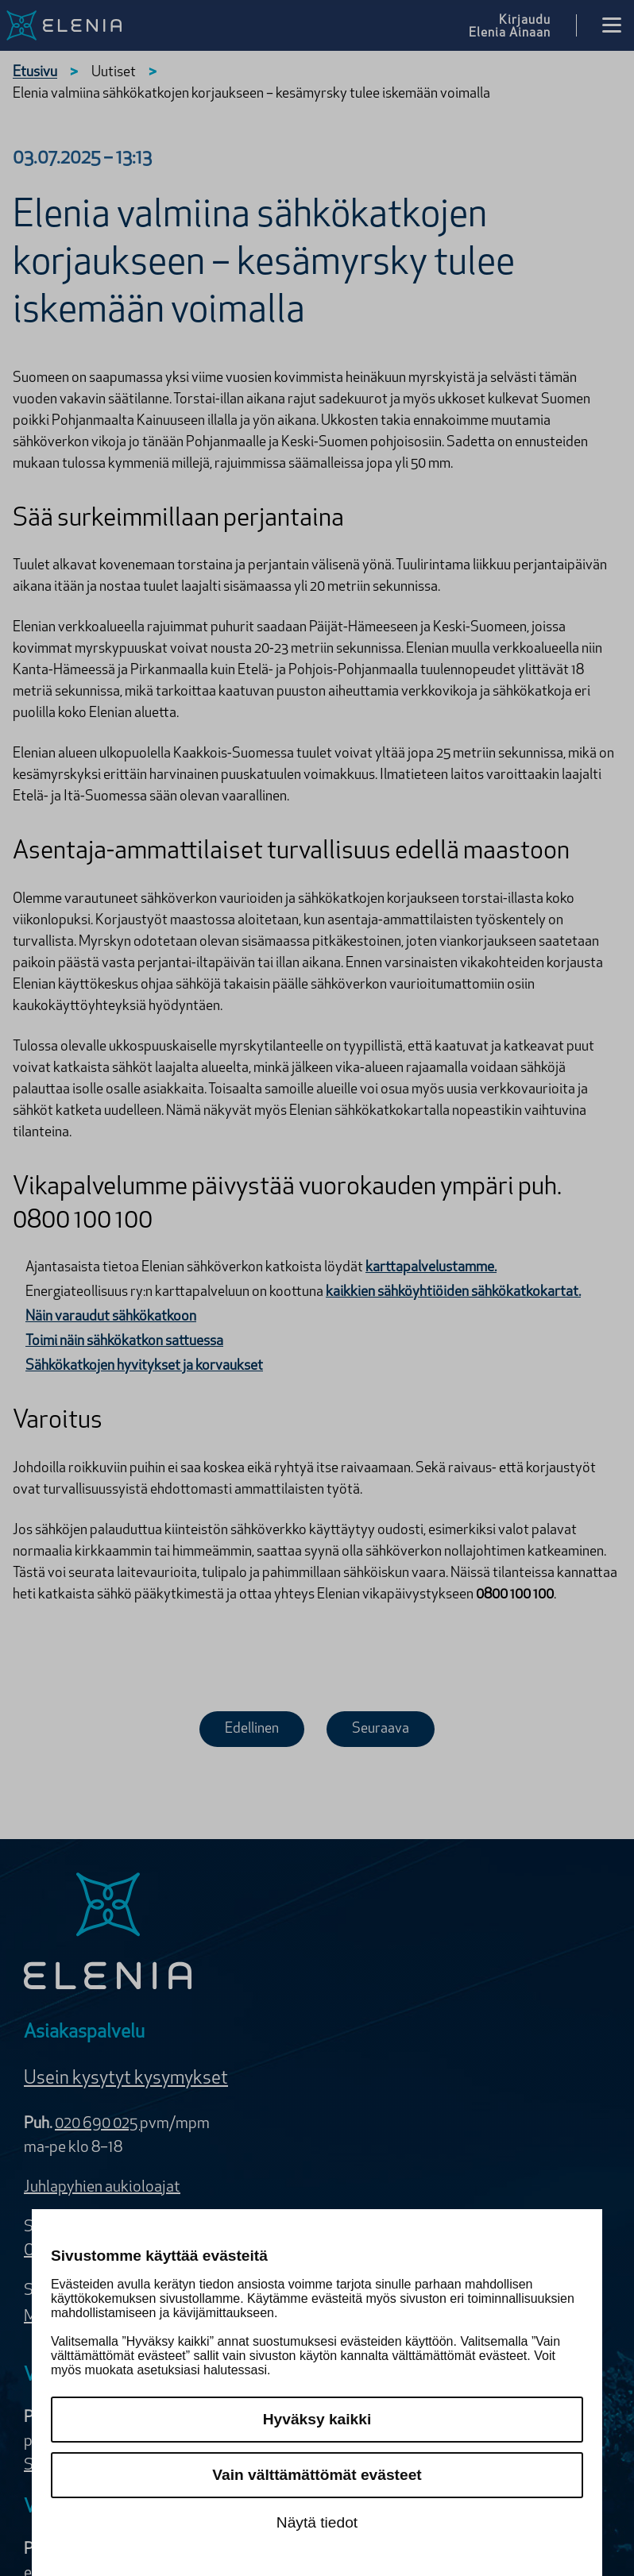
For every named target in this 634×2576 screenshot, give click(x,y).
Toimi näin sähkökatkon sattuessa (124, 1341)
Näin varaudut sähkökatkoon (110, 1317)
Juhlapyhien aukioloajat (102, 2188)
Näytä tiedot (317, 2522)
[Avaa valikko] (611, 25)
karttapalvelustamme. (431, 1267)
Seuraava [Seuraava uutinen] (380, 1729)
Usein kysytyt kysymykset (126, 2078)
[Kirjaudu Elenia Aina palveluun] (523, 25)
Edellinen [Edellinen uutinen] (252, 1729)
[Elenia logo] (108, 1932)
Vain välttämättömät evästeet (316, 2474)
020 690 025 (97, 2124)
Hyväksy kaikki (317, 2419)
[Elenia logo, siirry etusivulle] (73, 25)
